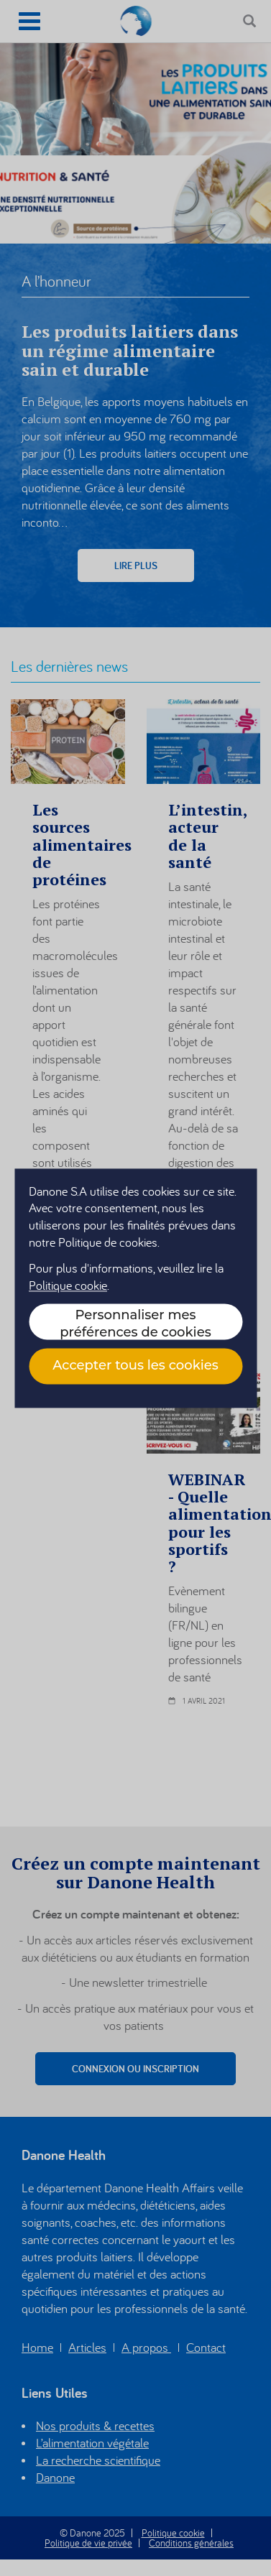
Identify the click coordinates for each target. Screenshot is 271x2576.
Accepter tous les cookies (135, 1366)
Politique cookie (68, 1285)
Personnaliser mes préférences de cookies (135, 1323)
